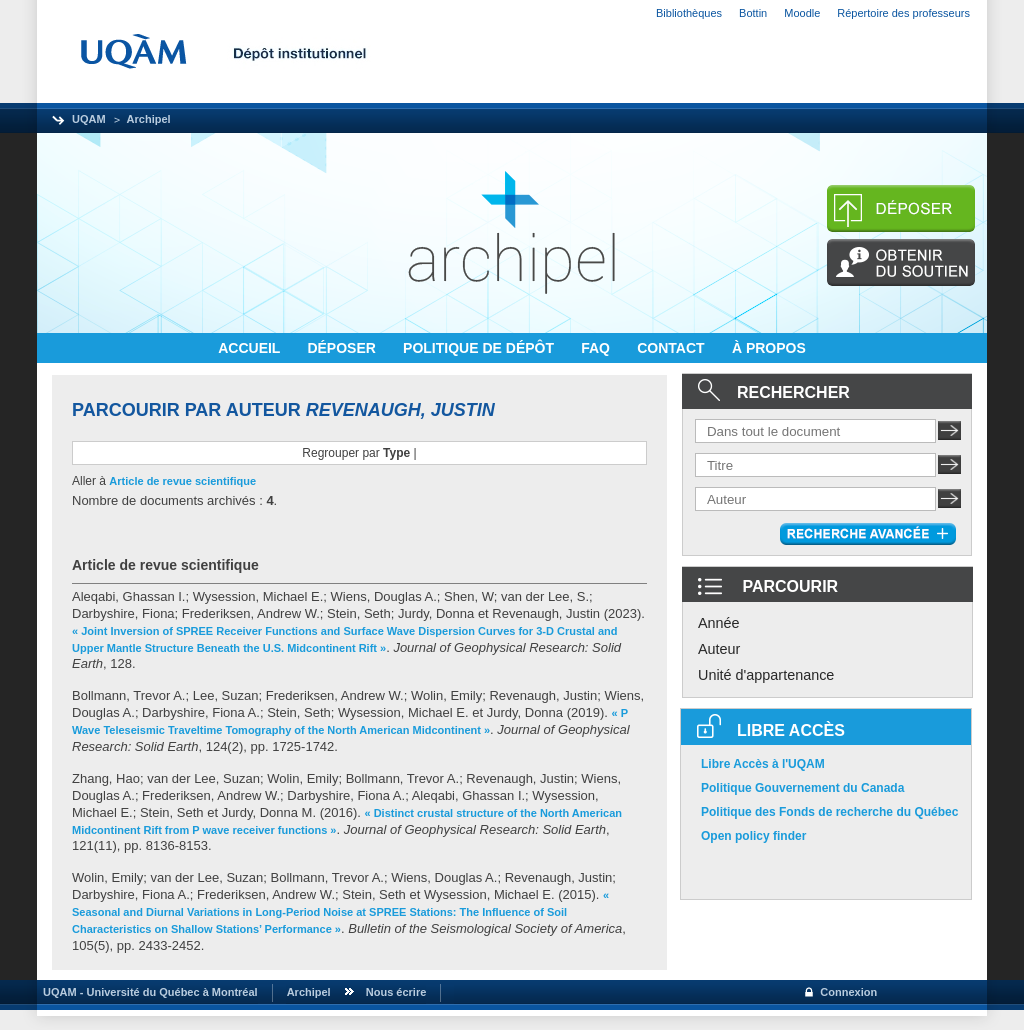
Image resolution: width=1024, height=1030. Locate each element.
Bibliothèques (689, 13)
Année (719, 623)
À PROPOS (769, 348)
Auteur (719, 649)
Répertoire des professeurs (903, 13)
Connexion (848, 992)
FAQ (597, 348)
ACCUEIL (251, 348)
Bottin (753, 13)
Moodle (802, 13)
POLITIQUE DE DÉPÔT (480, 348)
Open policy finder (753, 836)
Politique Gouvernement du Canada (802, 788)
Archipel (149, 119)
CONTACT (672, 348)
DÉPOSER (343, 348)
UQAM (89, 119)
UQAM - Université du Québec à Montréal (147, 992)
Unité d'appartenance (766, 675)
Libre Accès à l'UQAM (763, 764)
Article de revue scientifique (182, 481)
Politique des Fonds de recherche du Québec (829, 812)
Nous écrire (396, 992)
